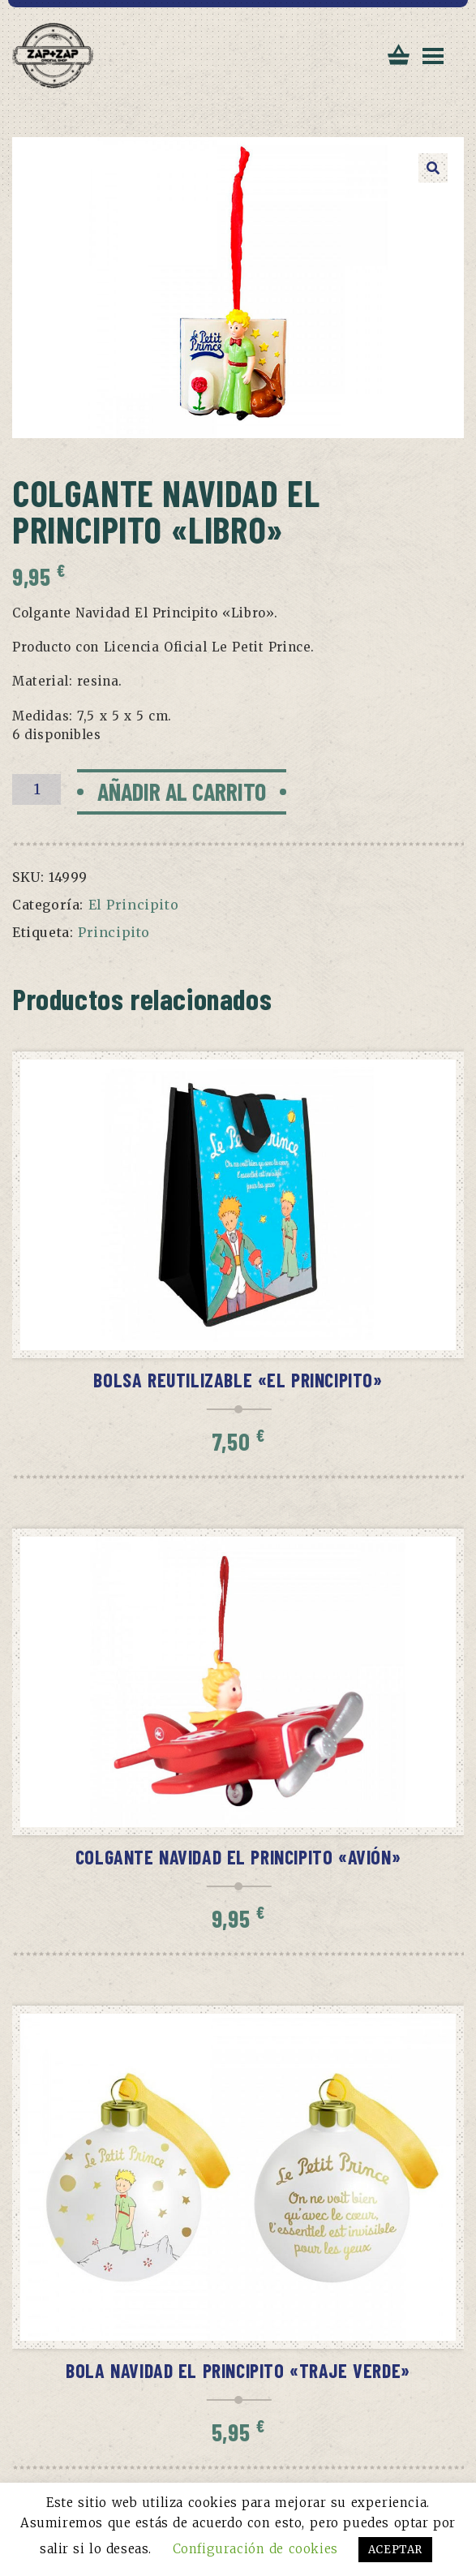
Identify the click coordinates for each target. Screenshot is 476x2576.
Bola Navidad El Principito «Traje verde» (238, 2370)
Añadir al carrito (181, 791)
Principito (114, 932)
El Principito (133, 905)
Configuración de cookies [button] (255, 2549)
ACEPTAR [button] (395, 2550)
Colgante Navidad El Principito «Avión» (238, 1857)
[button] (433, 168)
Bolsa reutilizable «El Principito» (237, 1379)
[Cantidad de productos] (36, 789)
